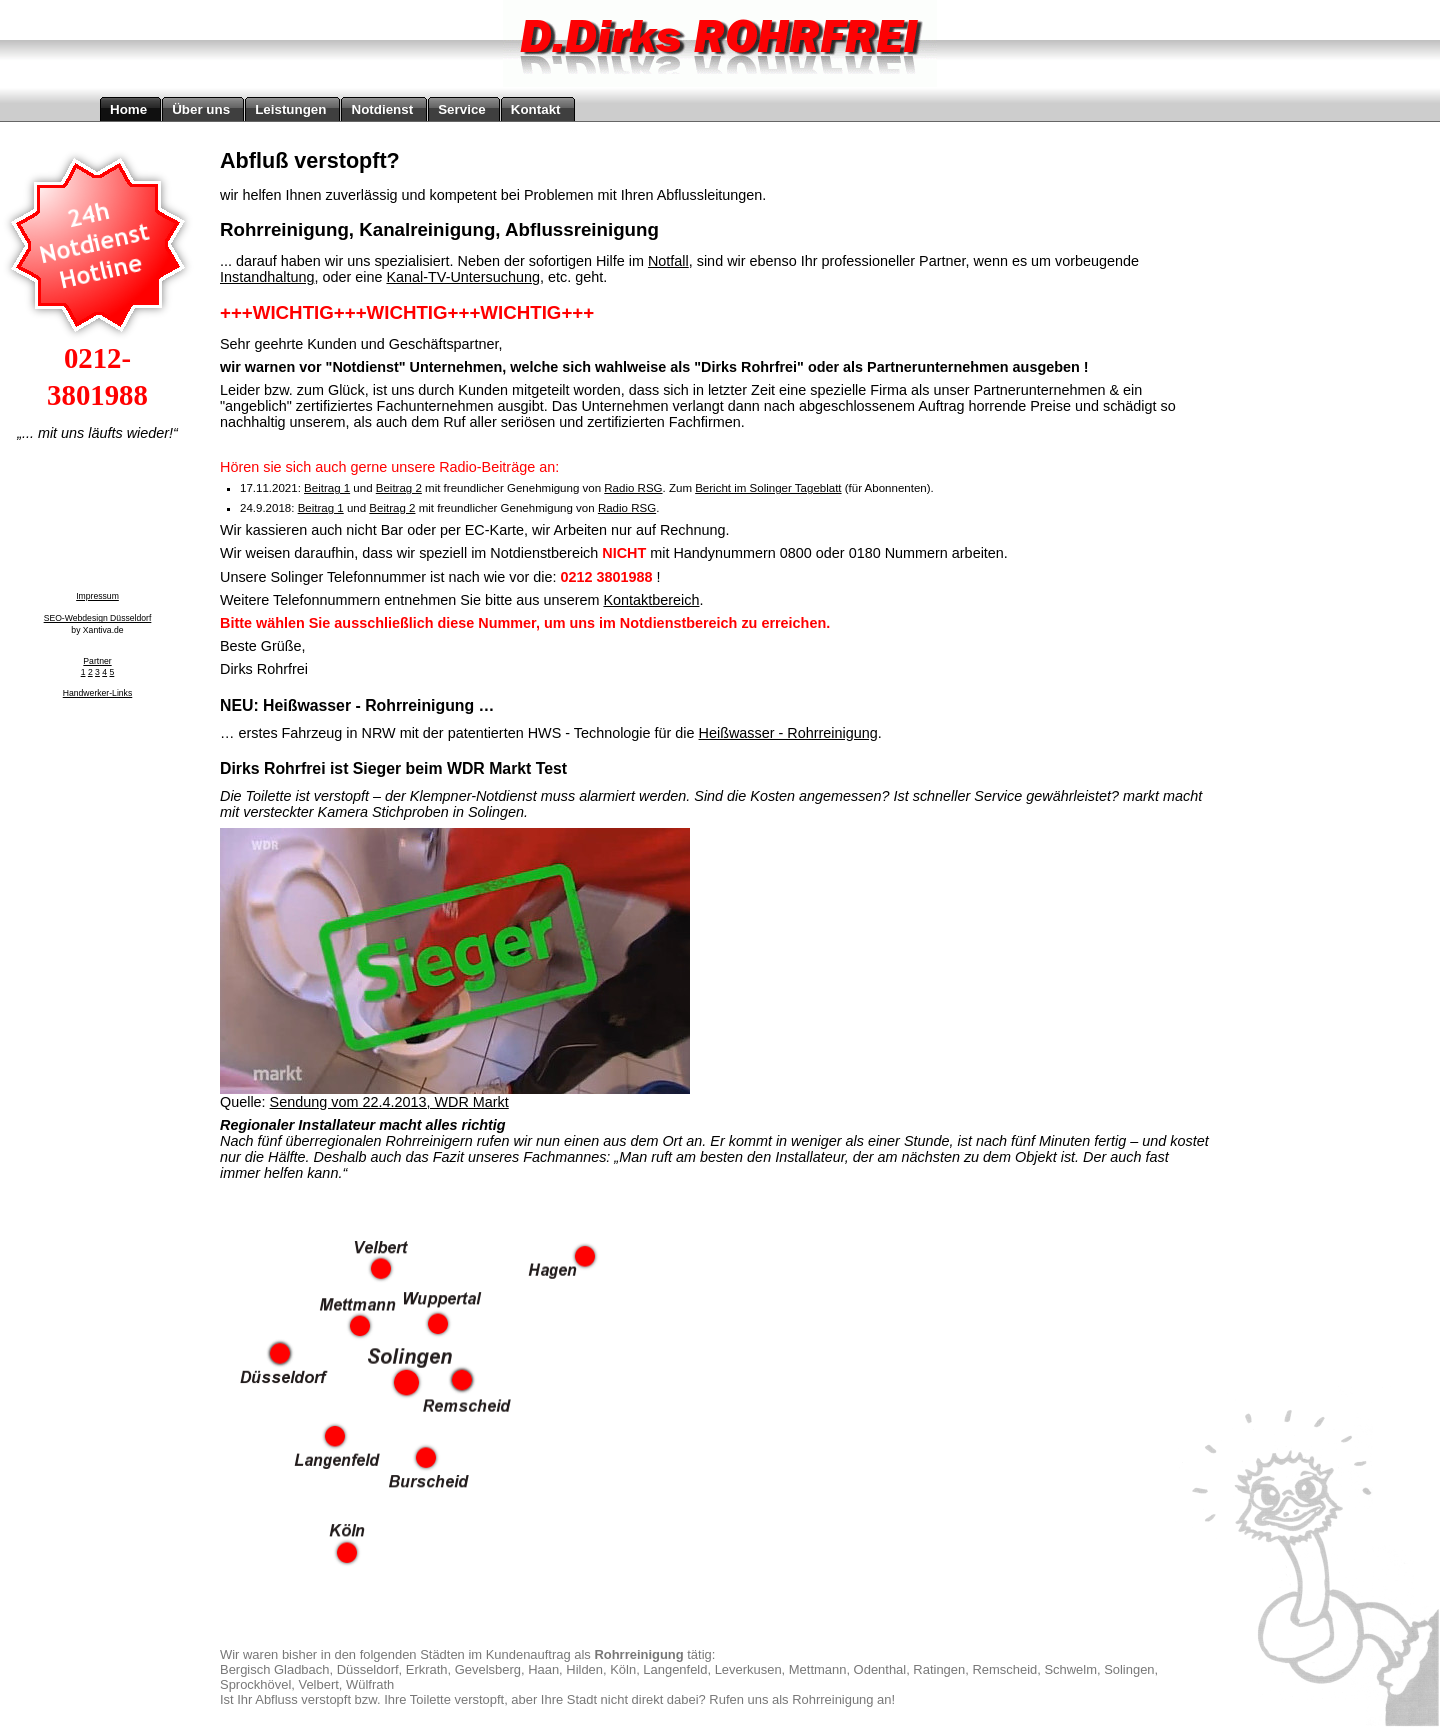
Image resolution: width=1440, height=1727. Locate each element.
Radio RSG (633, 488)
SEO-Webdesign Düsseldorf (98, 618)
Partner (97, 661)
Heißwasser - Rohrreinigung (788, 733)
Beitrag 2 (399, 488)
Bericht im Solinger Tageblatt (768, 488)
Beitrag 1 (327, 488)
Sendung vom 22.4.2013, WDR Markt (389, 1102)
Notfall (668, 261)
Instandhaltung (267, 277)
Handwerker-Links (98, 693)
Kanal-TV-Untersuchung (463, 277)
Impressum (97, 596)
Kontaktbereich (651, 600)
